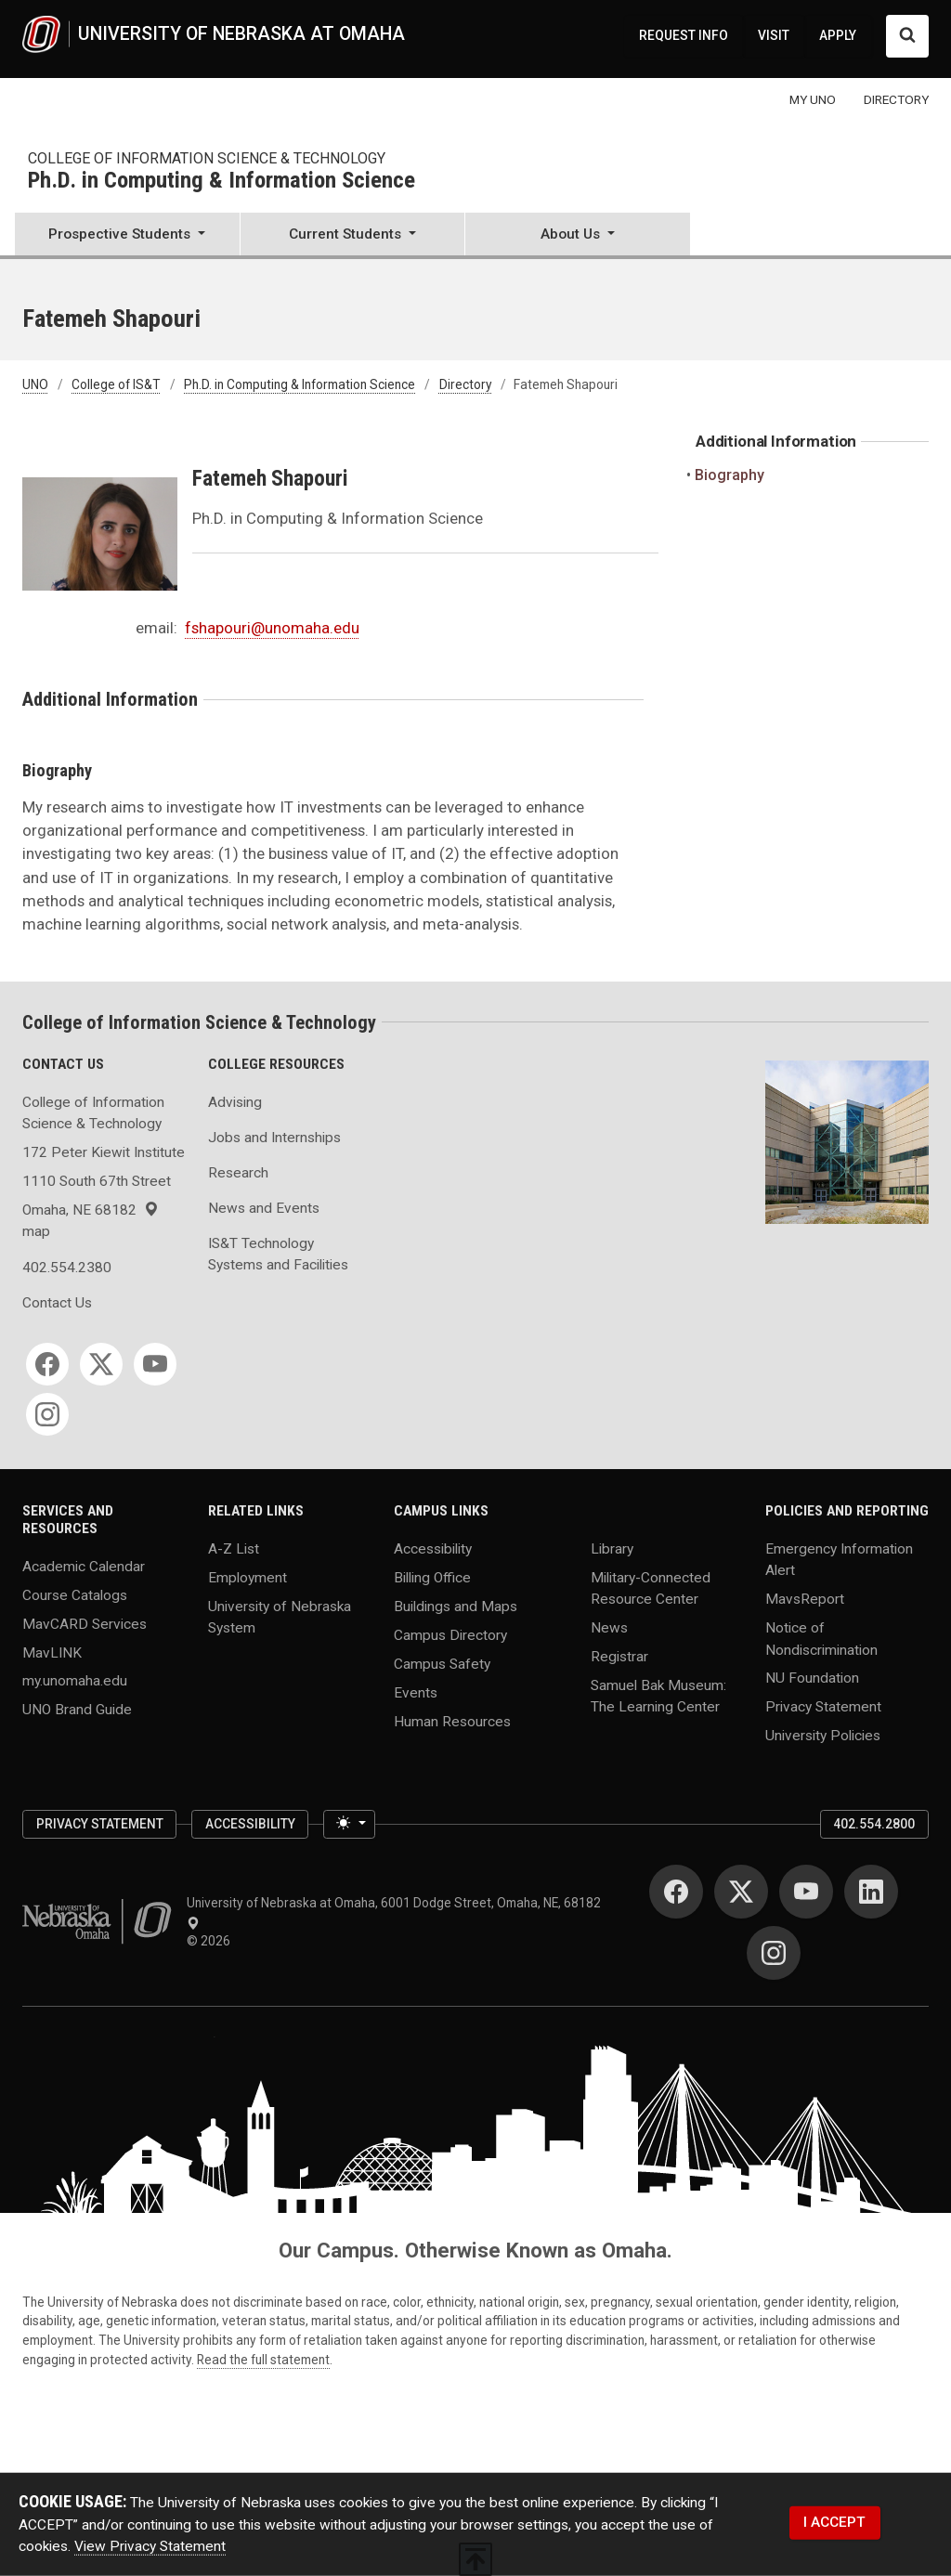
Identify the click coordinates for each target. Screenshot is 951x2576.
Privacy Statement (823, 1706)
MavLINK (52, 1652)
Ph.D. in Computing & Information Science (221, 181)
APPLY (837, 35)
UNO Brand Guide (77, 1709)
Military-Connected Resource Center (650, 1588)
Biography (730, 475)
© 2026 (211, 1940)
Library (612, 1549)
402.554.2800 (874, 1823)
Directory (465, 384)
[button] (127, 236)
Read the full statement (263, 2359)
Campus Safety (442, 1663)
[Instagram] (47, 1414)
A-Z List (233, 1549)
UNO (35, 384)
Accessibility (433, 1549)
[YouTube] (155, 1364)
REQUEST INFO (683, 35)
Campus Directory (450, 1634)
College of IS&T (116, 384)
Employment (247, 1577)
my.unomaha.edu (74, 1680)
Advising (235, 1102)
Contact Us (57, 1303)
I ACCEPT (834, 2522)
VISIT (773, 35)
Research (238, 1172)
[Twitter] (101, 1364)
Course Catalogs (74, 1594)
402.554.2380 (66, 1267)
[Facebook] (47, 1364)
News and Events (263, 1208)
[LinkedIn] (871, 1892)
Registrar (619, 1656)
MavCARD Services (84, 1623)
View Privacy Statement (150, 2546)
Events (415, 1692)
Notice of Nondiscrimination (821, 1639)
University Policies (822, 1735)
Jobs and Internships (274, 1137)
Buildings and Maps (455, 1605)
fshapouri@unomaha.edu (272, 627)
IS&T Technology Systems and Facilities (278, 1254)
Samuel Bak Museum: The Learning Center (658, 1696)
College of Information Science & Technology (206, 158)
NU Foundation (812, 1678)
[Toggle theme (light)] (349, 1824)
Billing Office (432, 1577)
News (609, 1628)
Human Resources (452, 1720)
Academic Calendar (83, 1565)
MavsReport (804, 1599)
